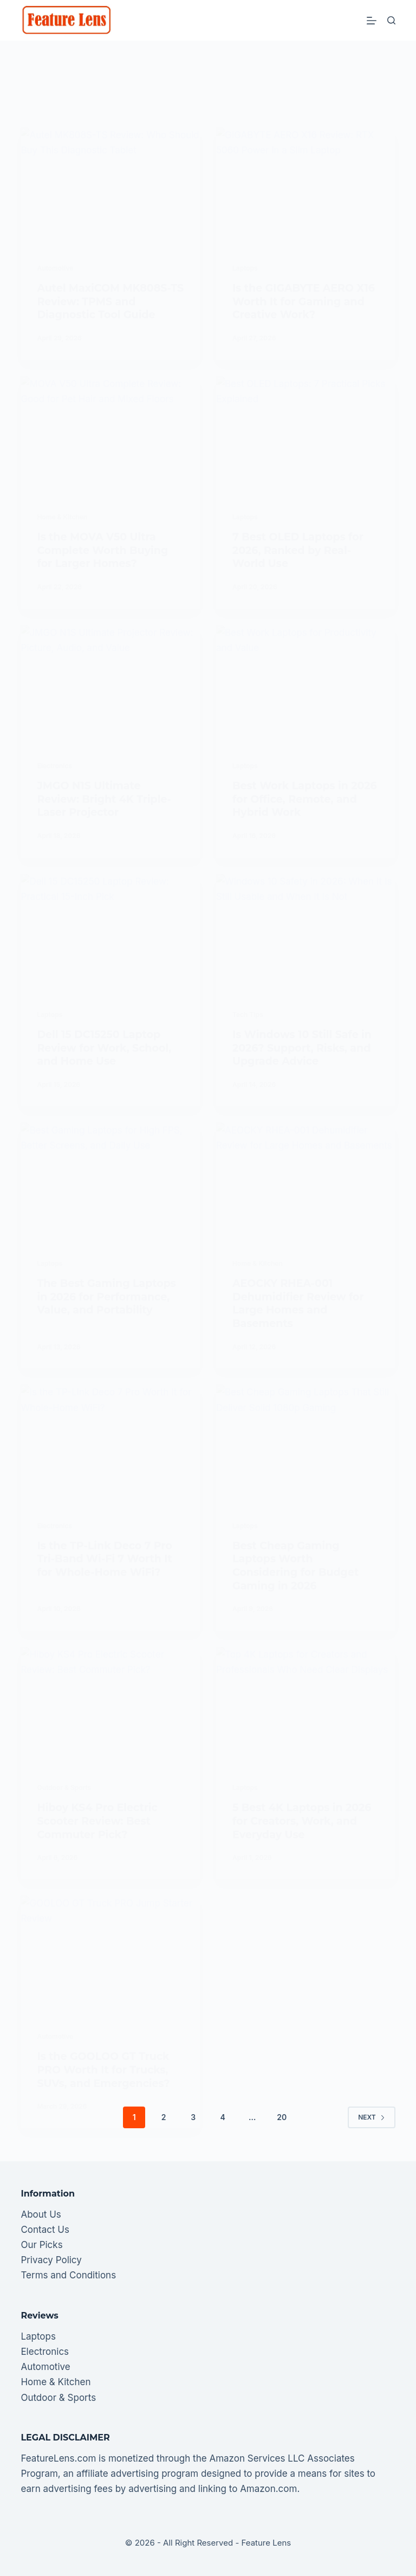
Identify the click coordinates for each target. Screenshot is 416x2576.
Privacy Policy (51, 2260)
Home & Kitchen (55, 2382)
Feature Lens (266, 2543)
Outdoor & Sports (58, 2397)
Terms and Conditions (68, 2275)
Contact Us (45, 2229)
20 (282, 2117)
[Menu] (371, 20)
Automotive (45, 2366)
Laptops (38, 2336)
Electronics (45, 2351)
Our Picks (41, 2244)
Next (371, 2117)
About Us (41, 2214)
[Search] (391, 20)
